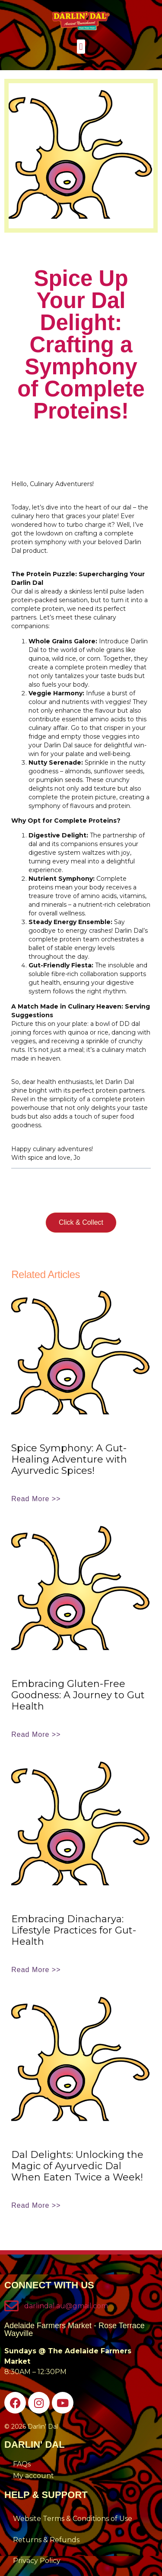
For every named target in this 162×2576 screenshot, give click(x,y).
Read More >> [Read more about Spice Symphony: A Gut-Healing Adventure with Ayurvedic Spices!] (35, 1498)
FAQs (22, 2464)
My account (33, 2476)
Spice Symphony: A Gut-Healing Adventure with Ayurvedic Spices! (69, 1459)
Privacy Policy (36, 2561)
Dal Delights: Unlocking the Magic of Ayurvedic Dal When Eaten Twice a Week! (77, 2166)
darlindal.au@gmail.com (66, 2306)
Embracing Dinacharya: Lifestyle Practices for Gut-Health (73, 1930)
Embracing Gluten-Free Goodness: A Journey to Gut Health (78, 1695)
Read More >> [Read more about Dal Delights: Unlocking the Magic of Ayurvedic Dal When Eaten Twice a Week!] (35, 2205)
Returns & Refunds (46, 2540)
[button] (81, 46)
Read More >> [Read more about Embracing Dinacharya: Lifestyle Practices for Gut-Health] (35, 1969)
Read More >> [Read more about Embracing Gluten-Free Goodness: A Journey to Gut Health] (35, 1734)
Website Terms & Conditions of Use (72, 2518)
